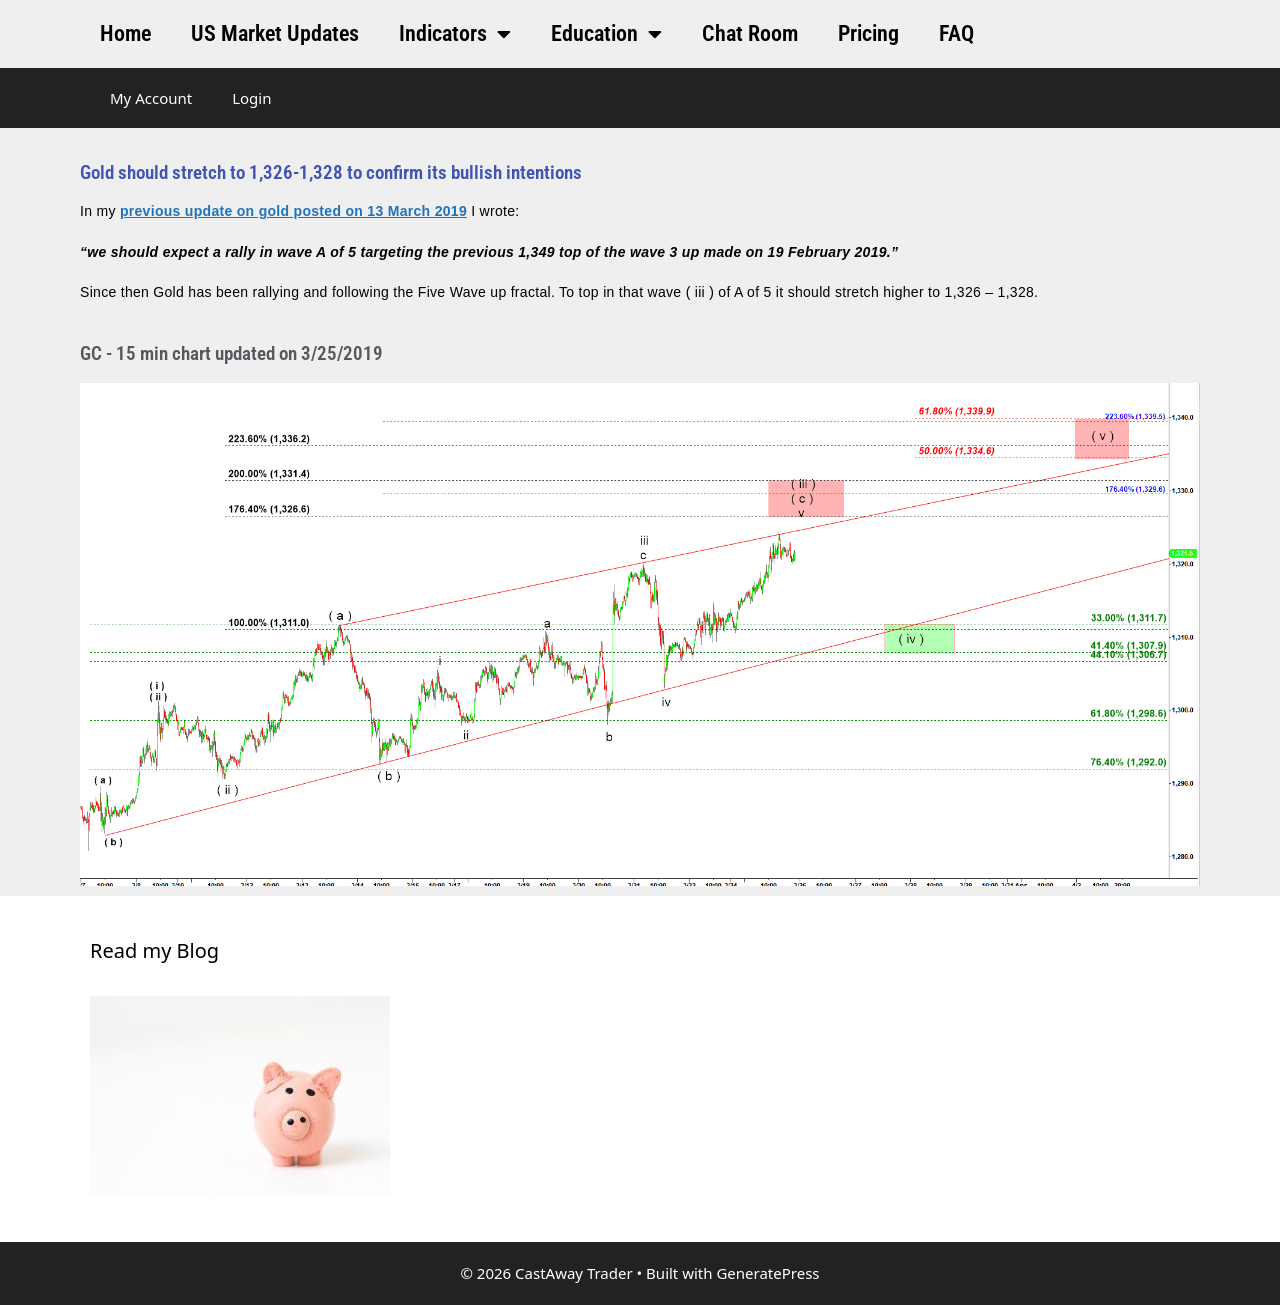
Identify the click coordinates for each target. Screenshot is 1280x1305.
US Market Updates (275, 33)
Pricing (868, 33)
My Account (151, 98)
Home (125, 33)
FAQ (956, 33)
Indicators (455, 34)
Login (251, 98)
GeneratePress (767, 1273)
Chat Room (750, 33)
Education (606, 34)
